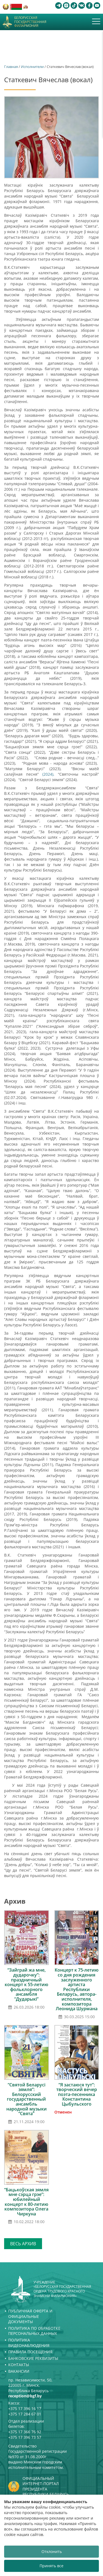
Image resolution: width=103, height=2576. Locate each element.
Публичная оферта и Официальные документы (30, 2316)
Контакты (18, 2364)
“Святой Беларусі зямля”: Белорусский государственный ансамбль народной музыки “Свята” (26, 2099)
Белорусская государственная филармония (30, 22)
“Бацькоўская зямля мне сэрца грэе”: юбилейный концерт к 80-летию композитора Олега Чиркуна (26, 2202)
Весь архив (23, 2244)
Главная (11, 66)
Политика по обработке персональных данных (34, 2331)
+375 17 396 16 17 (24, 2408)
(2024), (50, 774)
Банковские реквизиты (33, 2358)
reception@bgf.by (25, 2395)
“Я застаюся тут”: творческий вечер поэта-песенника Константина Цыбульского (76, 2094)
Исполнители (32, 66)
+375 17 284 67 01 (24, 2414)
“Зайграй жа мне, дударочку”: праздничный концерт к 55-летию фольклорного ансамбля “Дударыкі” (26, 1984)
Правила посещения (30, 2351)
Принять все (51, 2565)
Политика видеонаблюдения (28, 2342)
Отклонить (51, 2551)
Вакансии (18, 2371)
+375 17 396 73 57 (24, 2437)
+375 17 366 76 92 (24, 2431)
